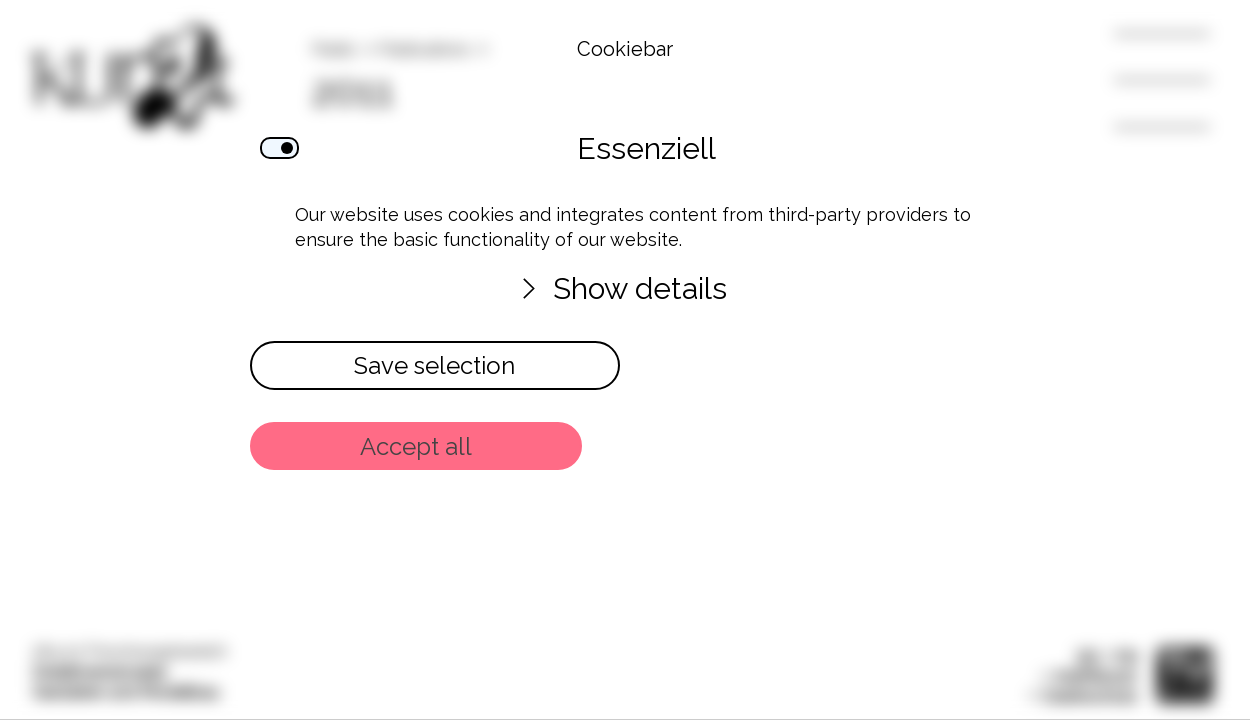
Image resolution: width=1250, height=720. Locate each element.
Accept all (416, 446)
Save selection (434, 365)
